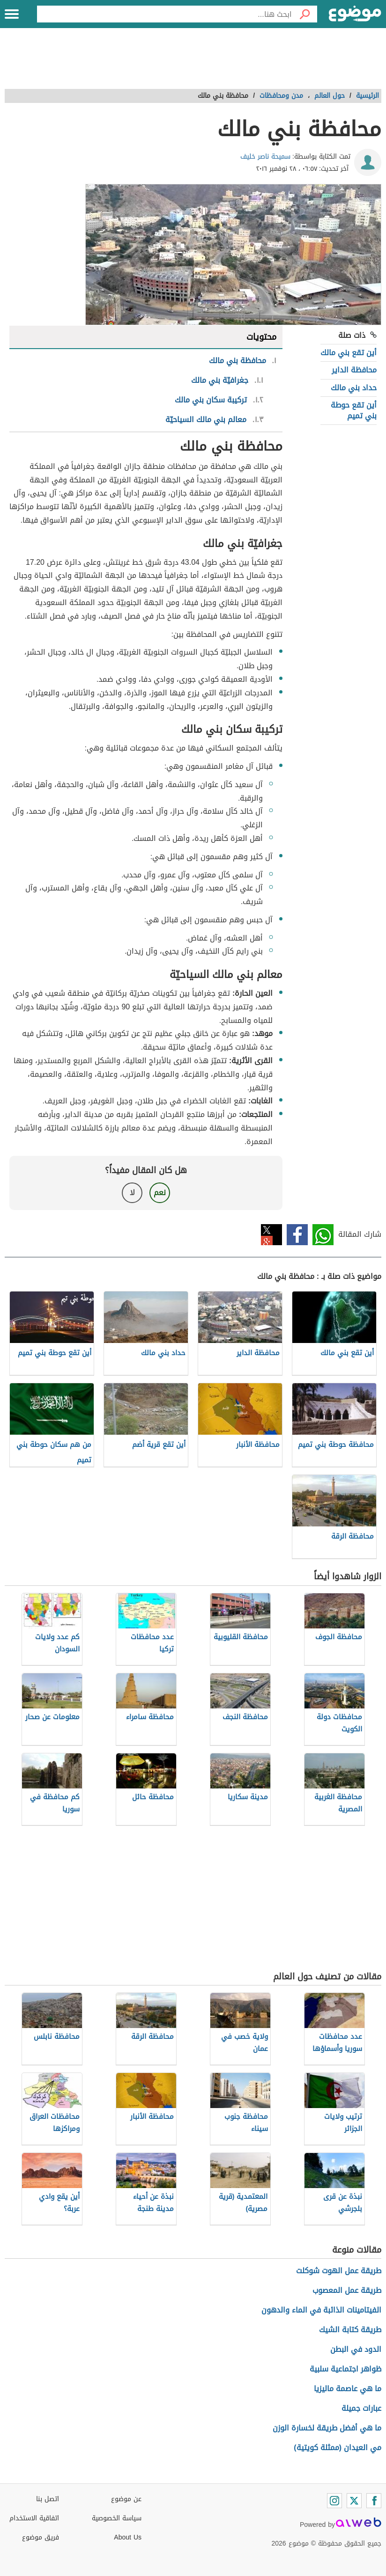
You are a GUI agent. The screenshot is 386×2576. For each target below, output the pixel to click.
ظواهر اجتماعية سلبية (345, 2369)
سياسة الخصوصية (116, 2518)
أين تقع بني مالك (348, 352)
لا (132, 1192)
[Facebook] (373, 2500)
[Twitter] (354, 2500)
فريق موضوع (40, 2537)
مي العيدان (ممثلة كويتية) (337, 2447)
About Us (127, 2537)
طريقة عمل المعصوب (346, 2290)
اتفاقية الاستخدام (34, 2518)
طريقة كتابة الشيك (350, 2329)
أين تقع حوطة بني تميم (354, 410)
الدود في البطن (355, 2349)
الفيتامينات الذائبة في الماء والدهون (321, 2310)
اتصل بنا (47, 2499)
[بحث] (304, 14)
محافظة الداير (354, 370)
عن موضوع (126, 2499)
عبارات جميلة (361, 2408)
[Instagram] (334, 2500)
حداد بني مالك (354, 387)
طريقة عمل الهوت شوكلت (338, 2270)
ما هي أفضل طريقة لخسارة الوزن (327, 2428)
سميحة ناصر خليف (265, 156)
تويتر (271, 1234)
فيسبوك (297, 1234)
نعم (160, 1192)
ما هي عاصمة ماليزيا (347, 2388)
